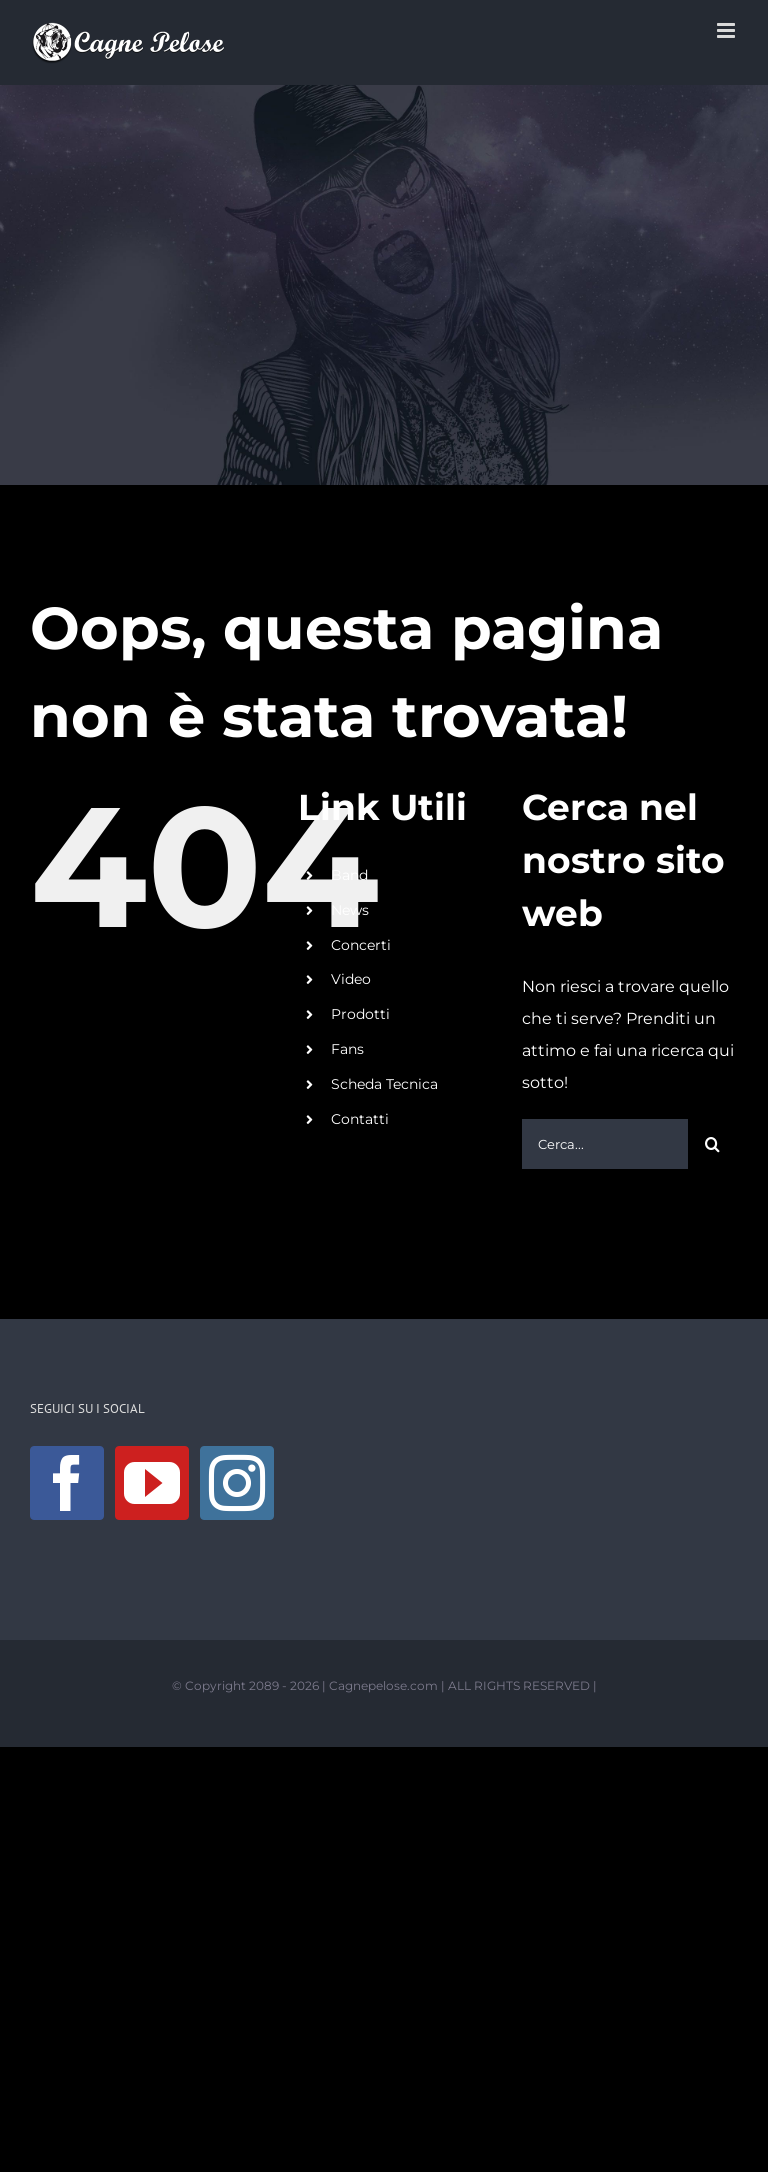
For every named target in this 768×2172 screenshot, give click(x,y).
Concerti (361, 945)
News (350, 910)
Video (351, 979)
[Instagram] (237, 1483)
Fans (347, 1049)
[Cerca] (713, 1144)
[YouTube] (152, 1483)
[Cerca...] (605, 1144)
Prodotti (360, 1014)
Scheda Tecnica (384, 1084)
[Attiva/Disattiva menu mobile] (727, 30)
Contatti (360, 1119)
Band (349, 875)
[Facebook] (67, 1483)
